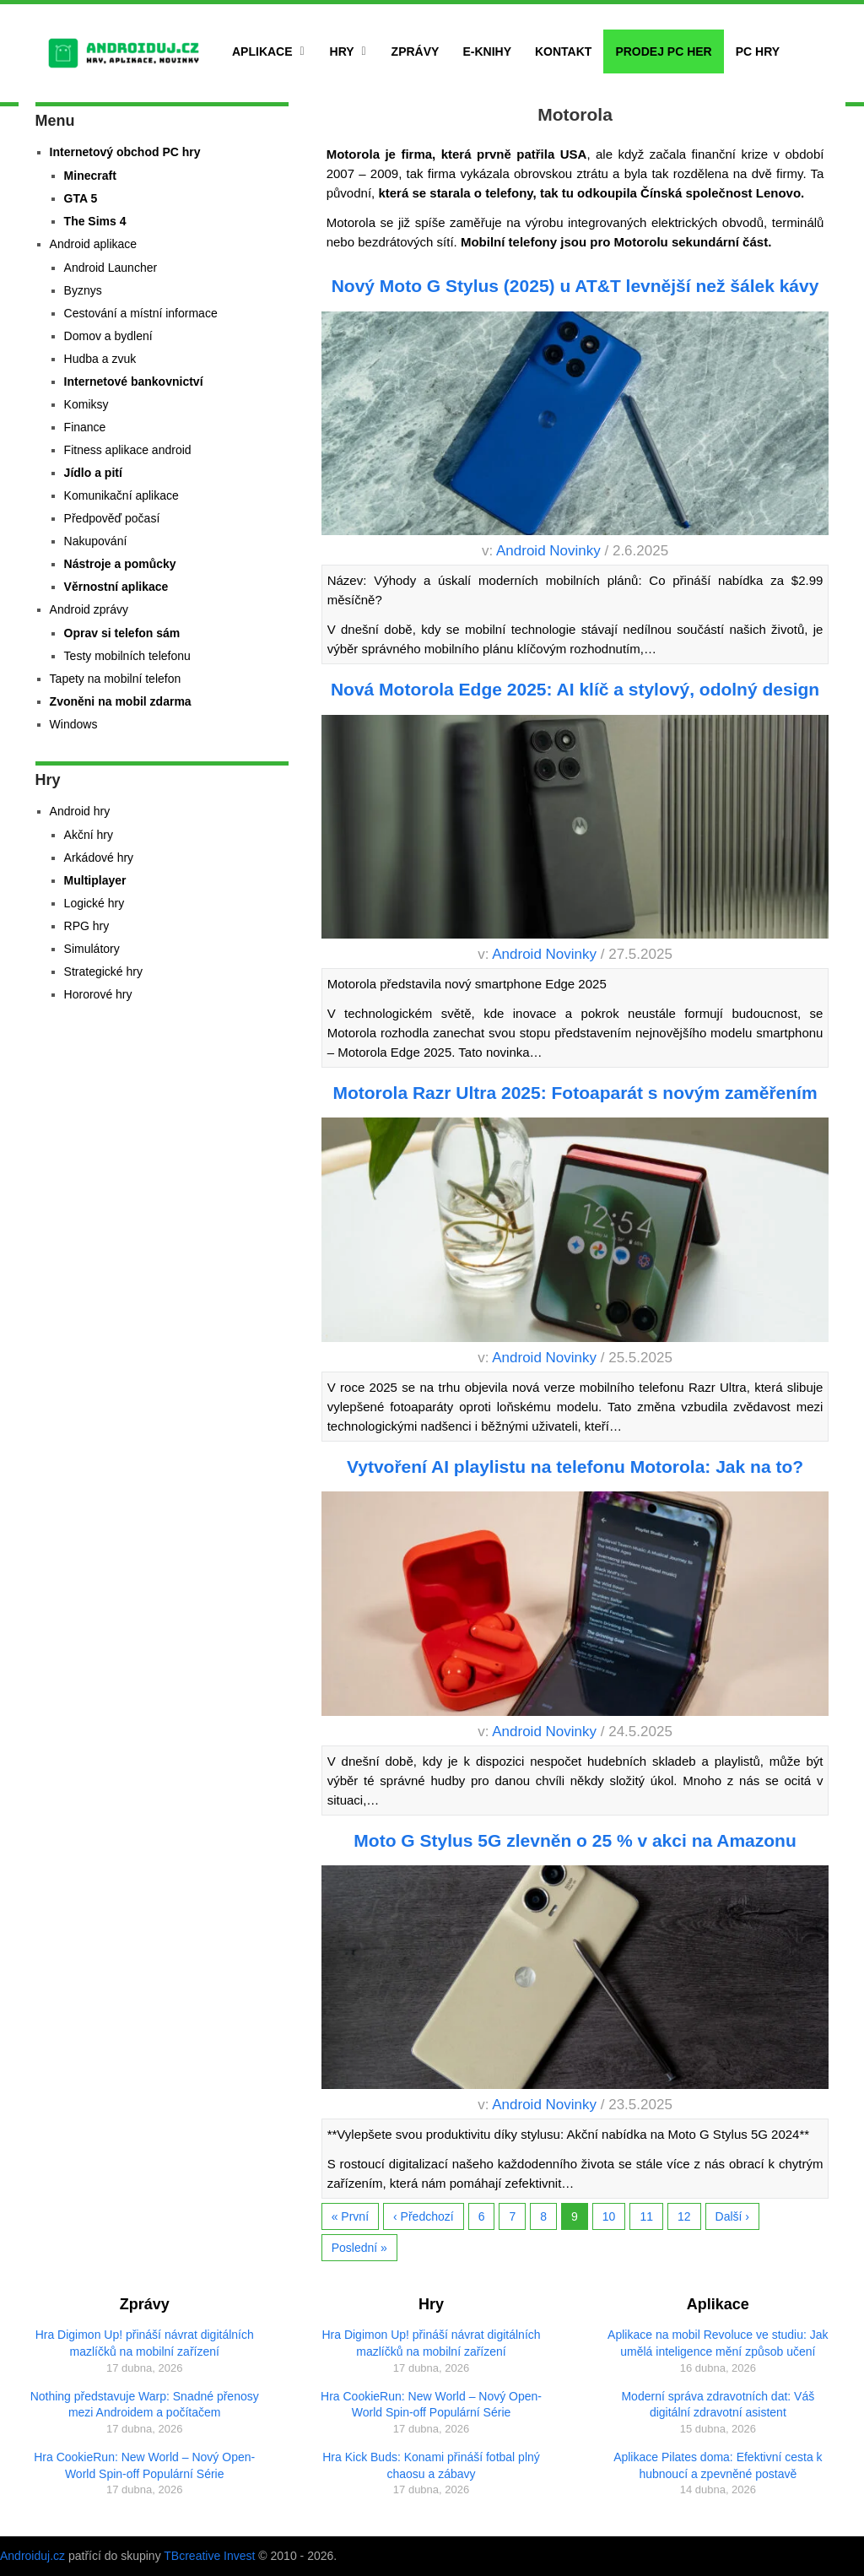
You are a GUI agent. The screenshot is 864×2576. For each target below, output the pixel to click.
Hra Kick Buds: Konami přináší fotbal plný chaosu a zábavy (431, 2465)
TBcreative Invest (209, 2555)
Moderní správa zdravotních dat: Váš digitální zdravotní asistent (717, 2404)
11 (646, 2216)
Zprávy (416, 51)
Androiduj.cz (32, 2555)
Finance (85, 427)
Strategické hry (103, 971)
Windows (74, 724)
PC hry (758, 51)
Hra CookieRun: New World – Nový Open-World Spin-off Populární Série (144, 2465)
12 (684, 2216)
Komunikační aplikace (121, 495)
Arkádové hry (98, 857)
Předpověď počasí (112, 518)
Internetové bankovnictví (133, 381)
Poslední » (359, 2247)
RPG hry (87, 926)
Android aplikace (94, 244)
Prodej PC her (663, 51)
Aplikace (262, 51)
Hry (342, 51)
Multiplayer (95, 880)
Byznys (83, 290)
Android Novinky (548, 551)
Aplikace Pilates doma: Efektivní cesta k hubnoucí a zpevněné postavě (717, 2465)
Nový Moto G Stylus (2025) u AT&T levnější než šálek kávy (575, 285)
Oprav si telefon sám (122, 633)
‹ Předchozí (423, 2216)
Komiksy (86, 404)
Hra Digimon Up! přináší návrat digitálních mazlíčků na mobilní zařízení (144, 2343)
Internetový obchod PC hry (125, 152)
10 (609, 2216)
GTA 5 (81, 198)
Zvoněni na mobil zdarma (121, 701)
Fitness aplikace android (128, 450)
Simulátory (92, 948)
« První (350, 2216)
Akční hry (88, 835)
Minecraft (90, 175)
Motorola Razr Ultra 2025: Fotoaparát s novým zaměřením (574, 1092)
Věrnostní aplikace (116, 586)
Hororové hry (98, 994)
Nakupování (95, 541)
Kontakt (563, 51)
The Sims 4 (95, 221)
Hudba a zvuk (100, 358)
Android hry (80, 811)
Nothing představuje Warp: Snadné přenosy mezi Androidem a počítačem (144, 2404)
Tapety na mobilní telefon (115, 678)
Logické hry (94, 903)
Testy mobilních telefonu (127, 656)
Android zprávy (89, 609)
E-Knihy (486, 51)
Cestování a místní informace (141, 313)
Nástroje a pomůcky (120, 564)
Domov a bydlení (108, 336)
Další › (732, 2216)
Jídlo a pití (93, 472)
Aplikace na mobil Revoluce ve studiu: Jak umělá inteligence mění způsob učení (718, 2343)
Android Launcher (111, 267)
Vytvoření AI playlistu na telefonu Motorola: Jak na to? (575, 1466)
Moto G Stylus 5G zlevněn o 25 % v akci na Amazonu (575, 1840)
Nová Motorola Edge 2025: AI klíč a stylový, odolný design (575, 689)
